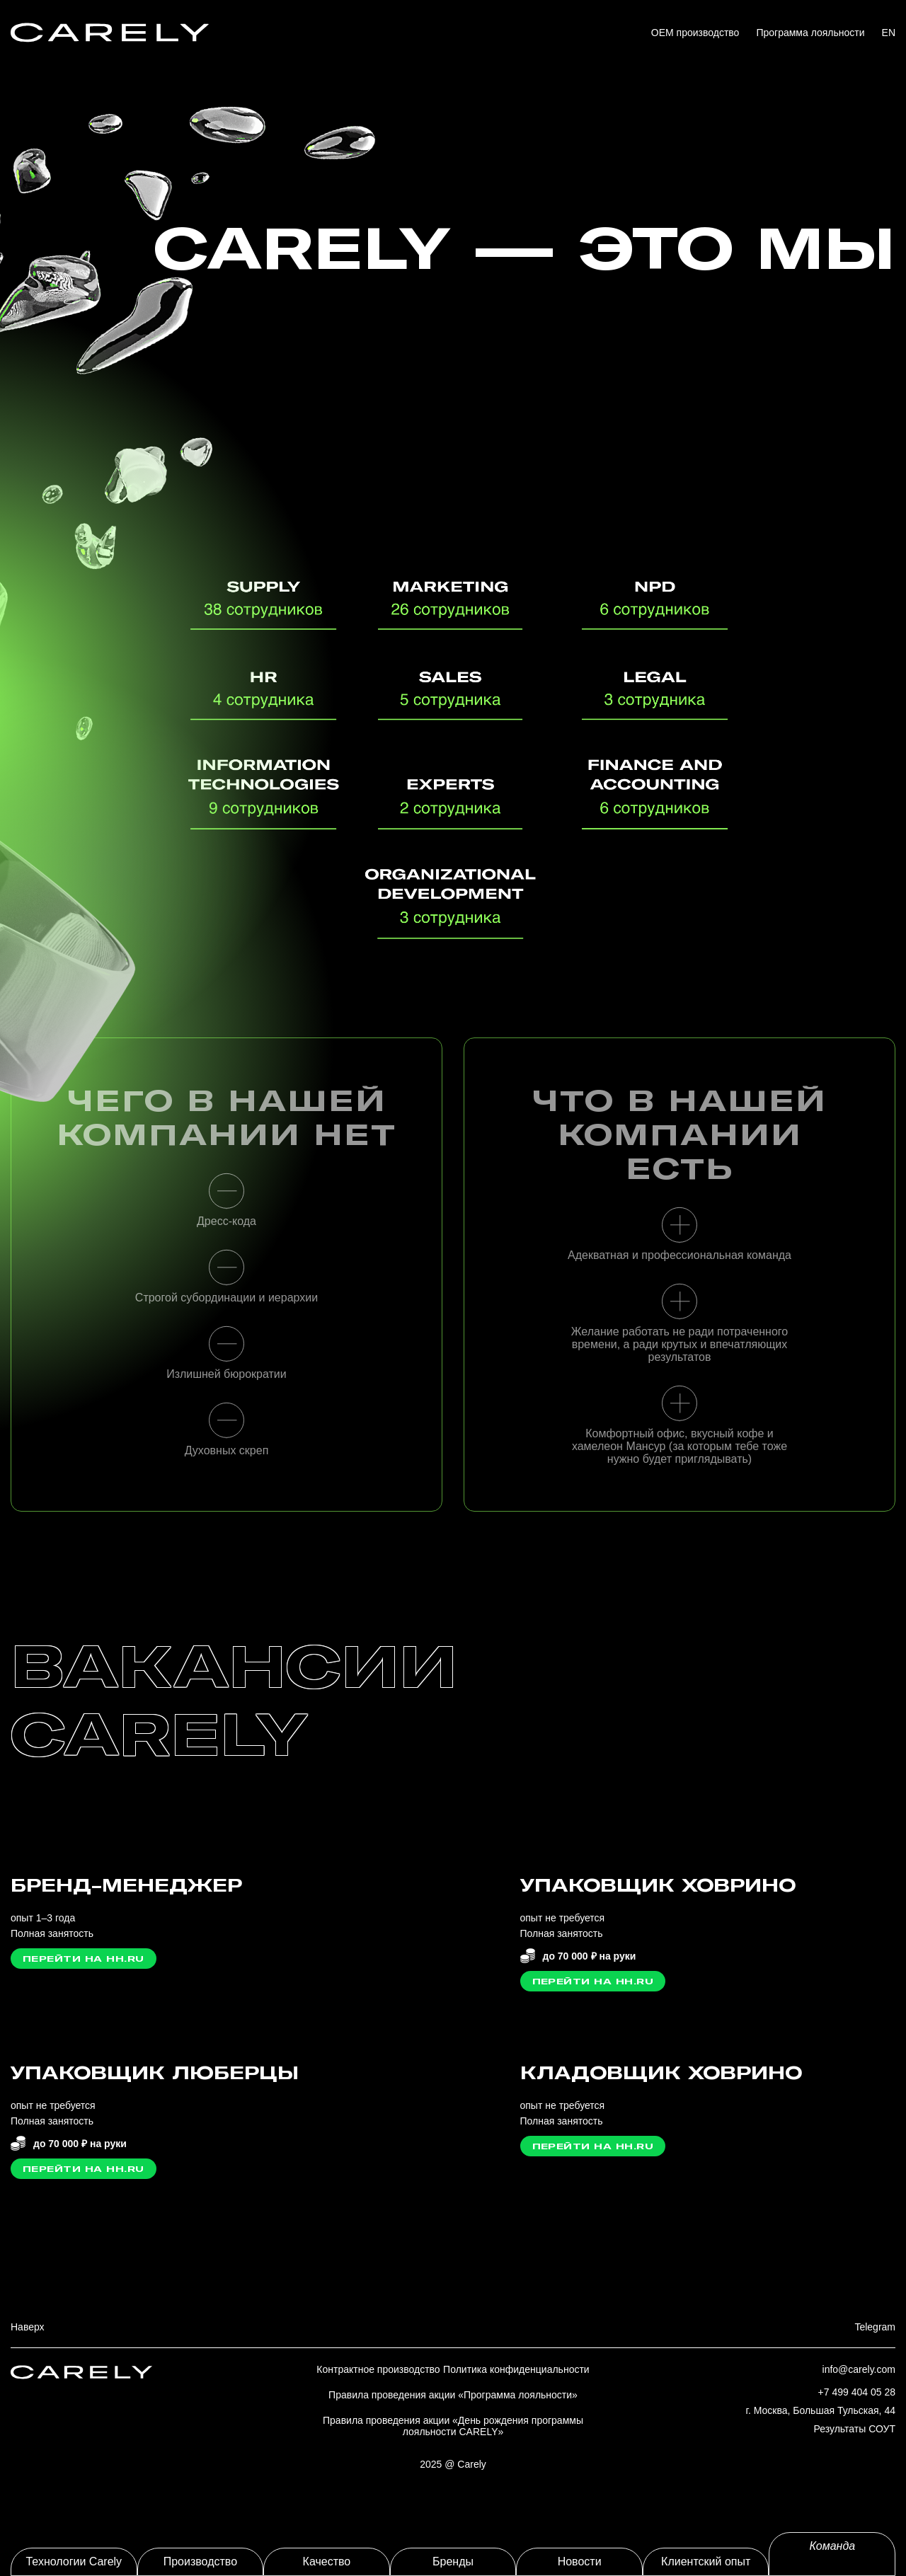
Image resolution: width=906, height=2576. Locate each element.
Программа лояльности (810, 32)
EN (888, 32)
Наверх (28, 2327)
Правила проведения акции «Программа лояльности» (453, 2394)
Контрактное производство (378, 2369)
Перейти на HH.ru (83, 1958)
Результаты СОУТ (854, 2428)
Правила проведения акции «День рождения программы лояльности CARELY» (453, 2426)
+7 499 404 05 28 (856, 2392)
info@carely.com (858, 2369)
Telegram (874, 2327)
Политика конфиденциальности (516, 2369)
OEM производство (695, 32)
